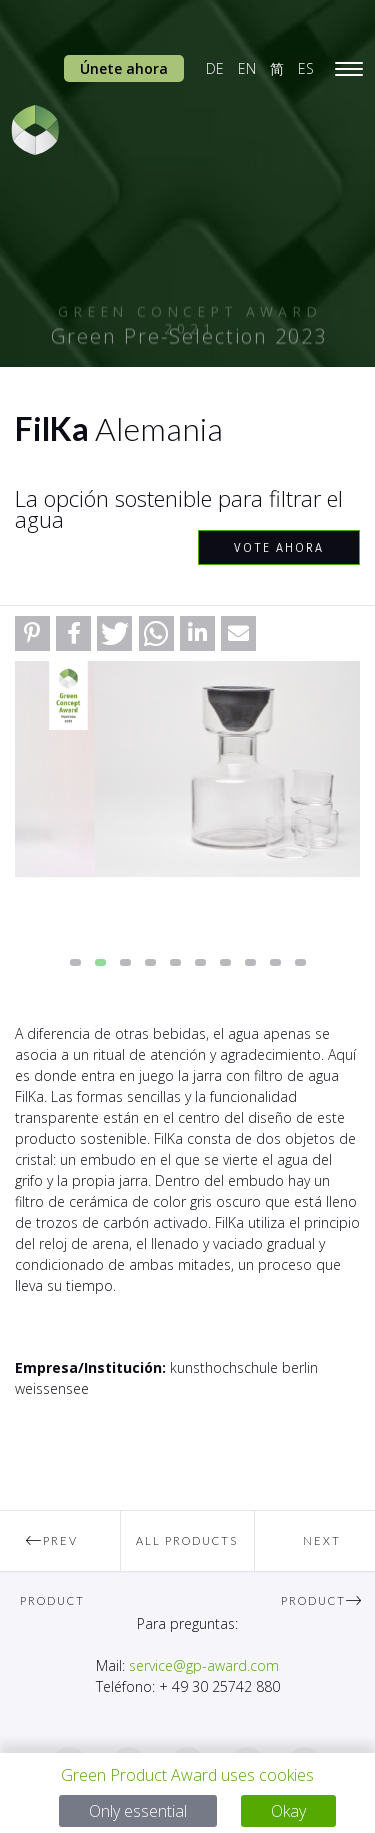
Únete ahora (124, 68)
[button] (32, 633)
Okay (288, 1811)
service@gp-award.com (204, 1665)
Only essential (138, 1811)
